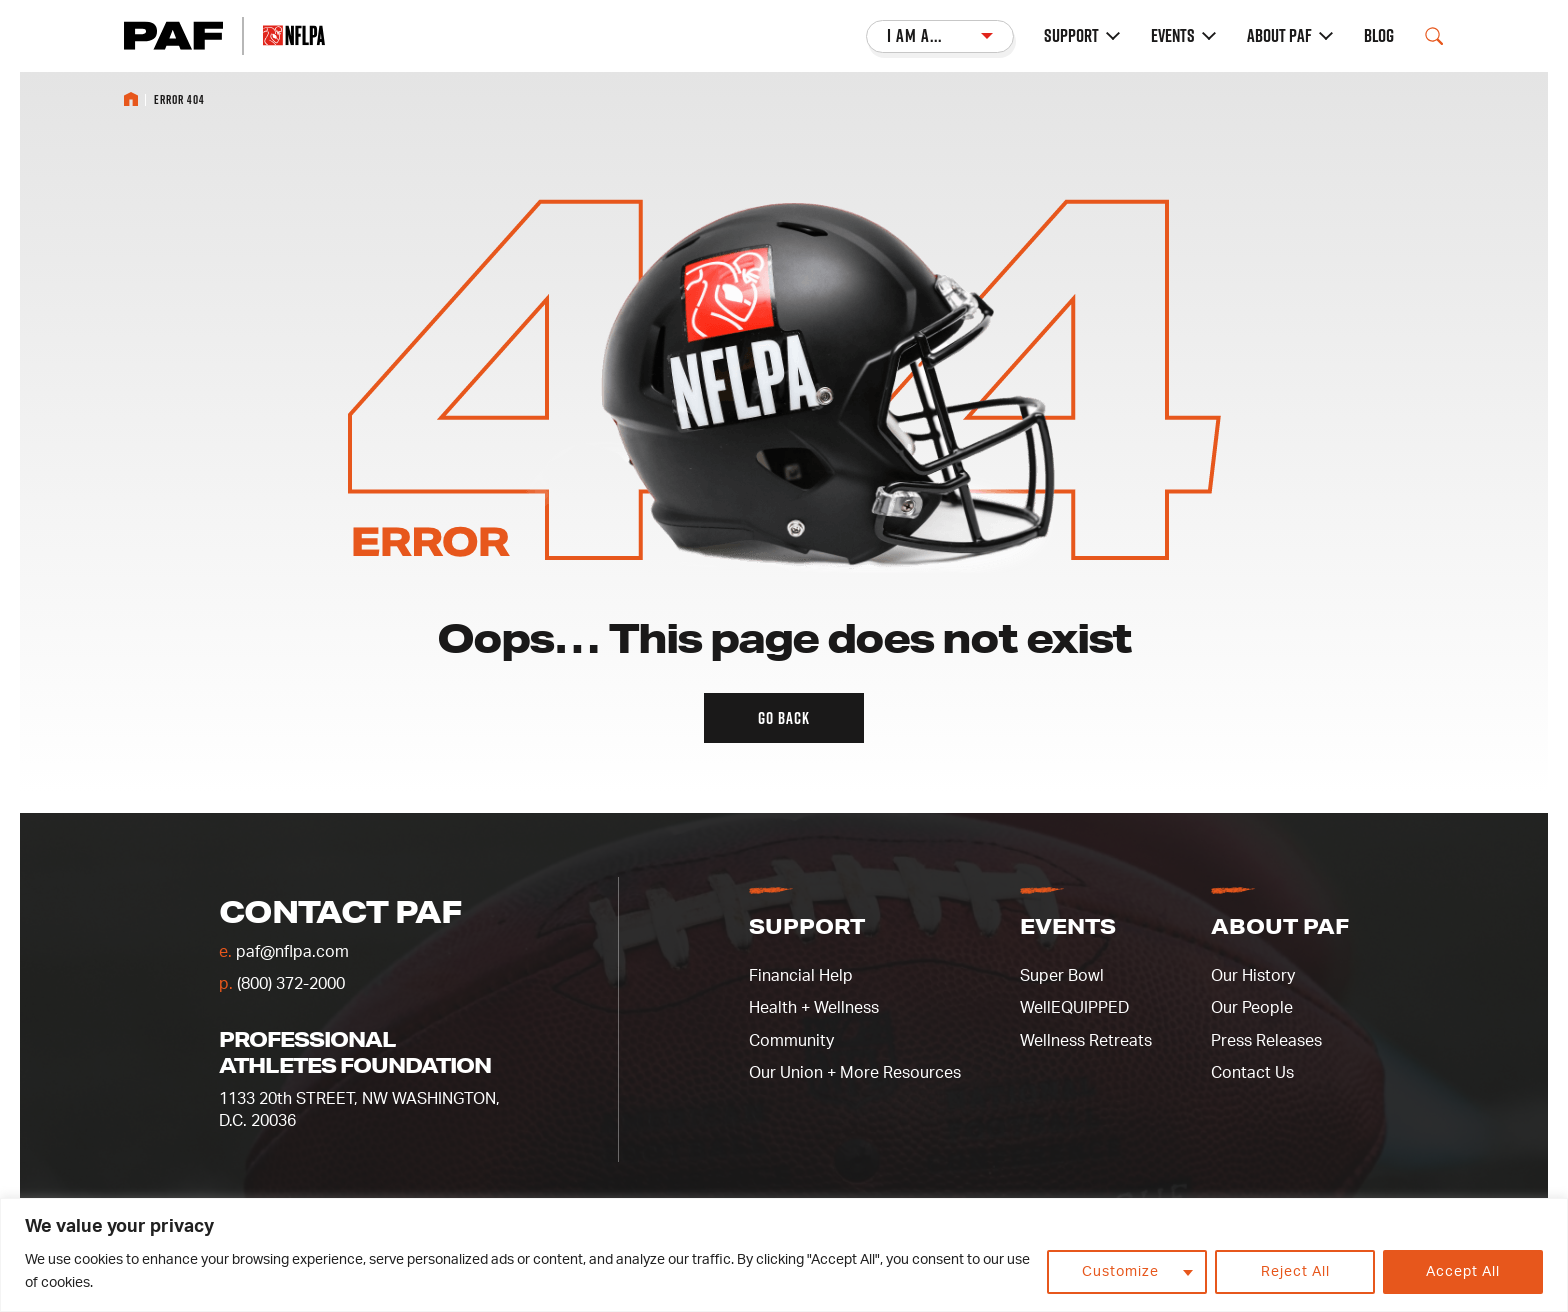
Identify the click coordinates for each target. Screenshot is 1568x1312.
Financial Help (801, 976)
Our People (1252, 1008)
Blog (1379, 36)
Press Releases (1266, 1041)
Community (791, 1041)
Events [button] (1068, 926)
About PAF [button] (1280, 926)
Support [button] (807, 926)
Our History (1253, 976)
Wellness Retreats (1086, 1041)
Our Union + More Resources (855, 1073)
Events (1173, 36)
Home (131, 99)
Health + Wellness (814, 1008)
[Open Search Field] (1434, 36)
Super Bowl (1062, 976)
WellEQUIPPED (1074, 1008)
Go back (784, 718)
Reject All (1295, 1272)
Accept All (1463, 1272)
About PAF (1279, 36)
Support (1071, 36)
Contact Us (1252, 1073)
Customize (1120, 1272)
